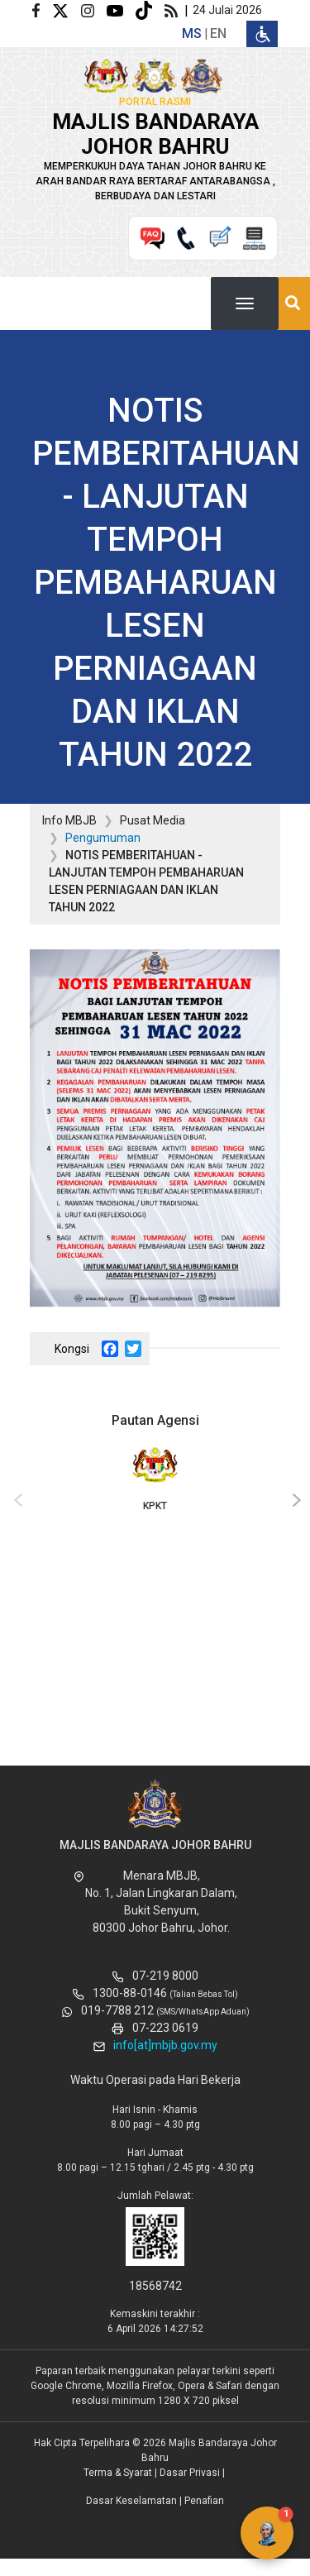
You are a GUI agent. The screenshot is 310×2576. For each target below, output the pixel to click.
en (218, 33)
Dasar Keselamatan (131, 2501)
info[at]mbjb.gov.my (165, 2045)
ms (192, 33)
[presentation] (15, 1501)
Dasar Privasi (190, 2472)
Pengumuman (103, 837)
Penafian (204, 2501)
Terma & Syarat (117, 2472)
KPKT (155, 1478)
